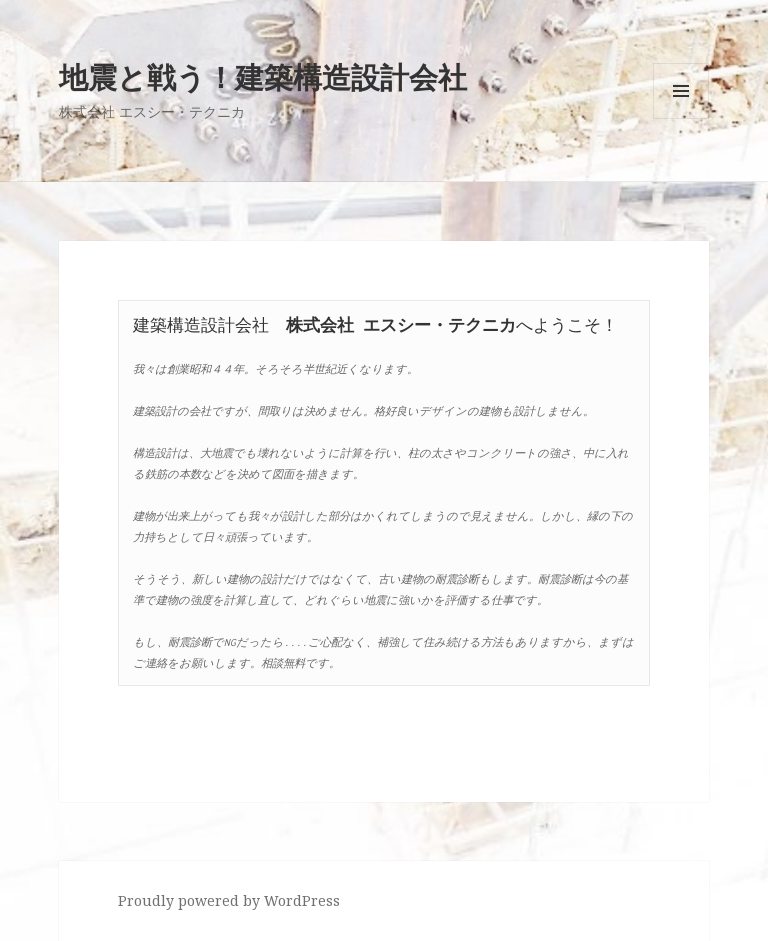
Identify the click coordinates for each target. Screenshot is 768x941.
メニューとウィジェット (681, 118)
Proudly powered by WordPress (229, 900)
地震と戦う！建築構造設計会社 (263, 76)
